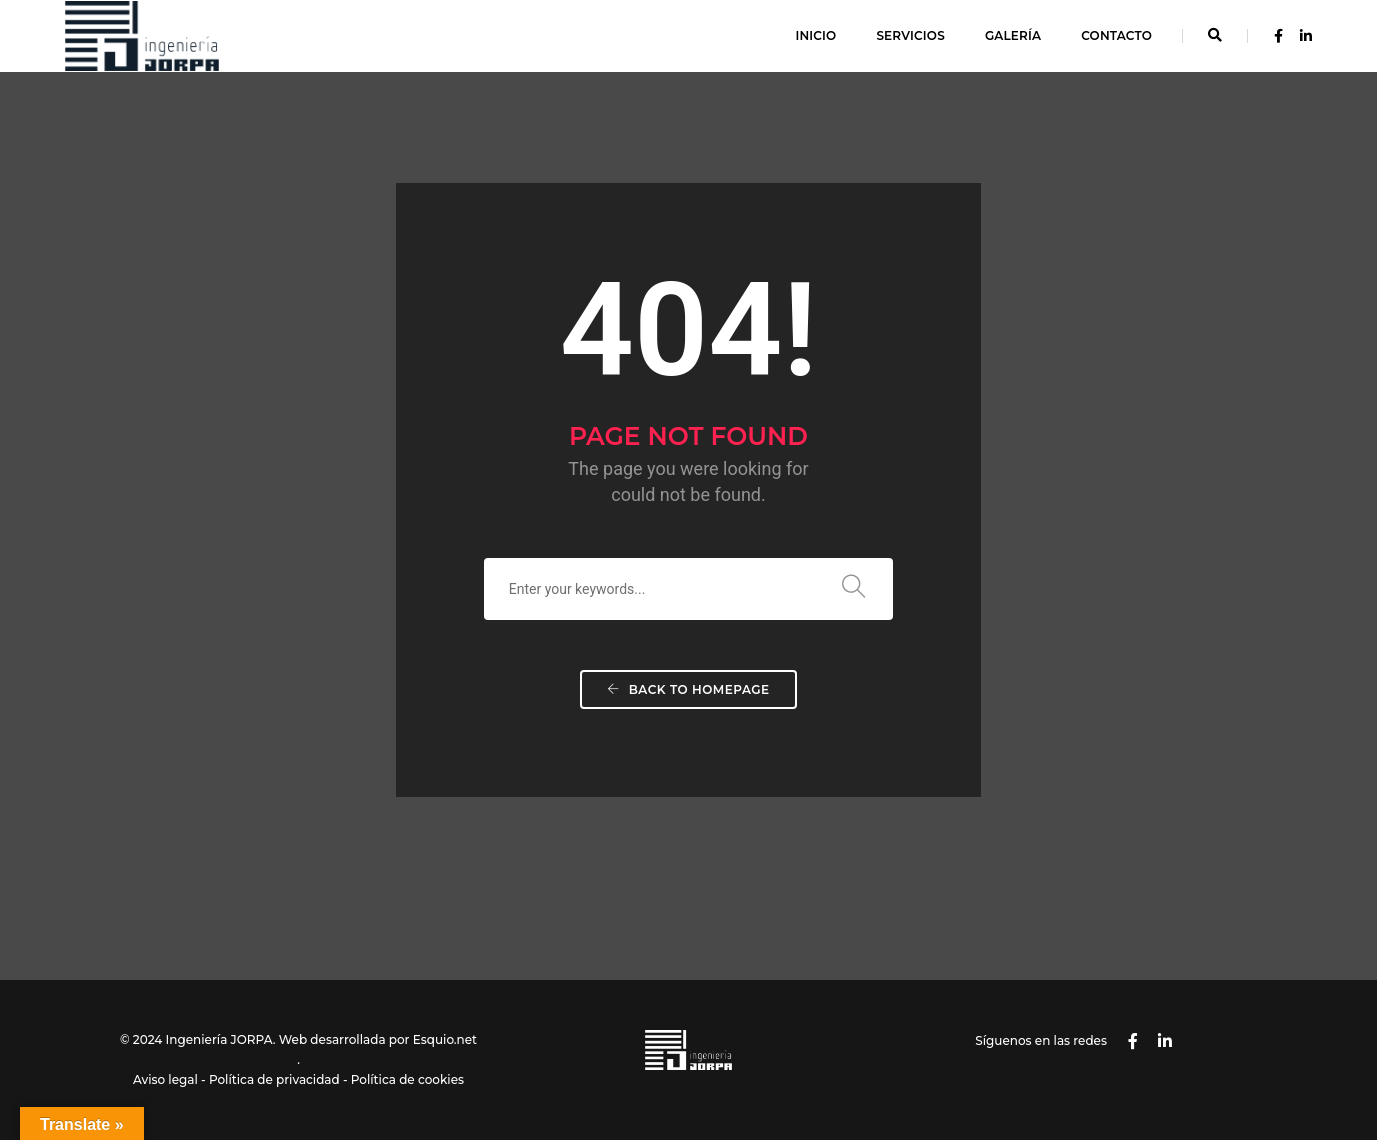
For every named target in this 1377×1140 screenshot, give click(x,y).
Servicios (910, 35)
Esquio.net (445, 1039)
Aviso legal (165, 1079)
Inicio (815, 35)
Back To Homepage (688, 689)
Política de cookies (407, 1079)
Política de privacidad (274, 1079)
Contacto (1116, 35)
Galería (1013, 35)
